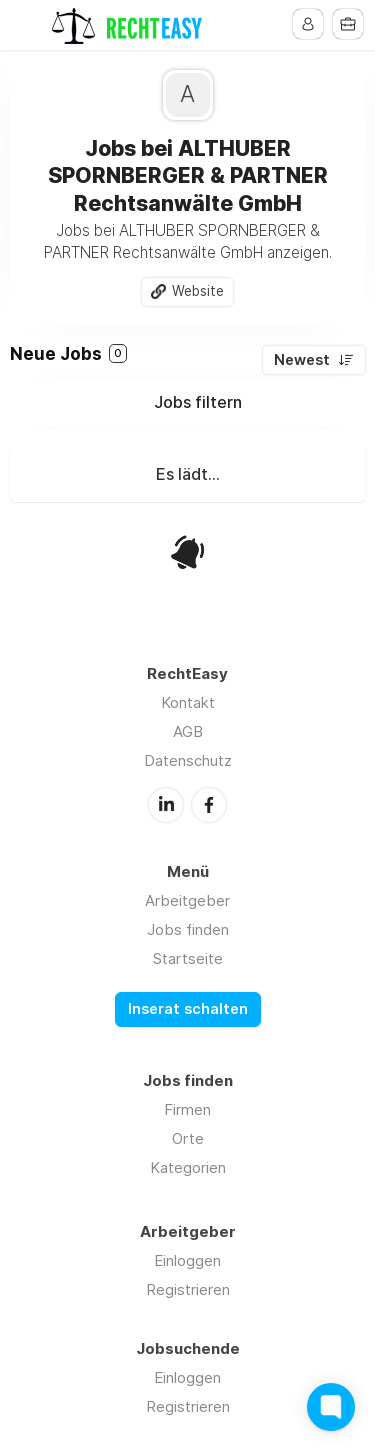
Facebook (209, 805)
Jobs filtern (198, 402)
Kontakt (188, 702)
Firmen (187, 1109)
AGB (188, 731)
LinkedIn (166, 805)
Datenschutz (188, 760)
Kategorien (188, 1167)
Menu (27, 25)
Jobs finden (188, 929)
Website (198, 291)
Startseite (188, 958)
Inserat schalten (188, 1009)
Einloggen (187, 1260)
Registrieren (188, 1289)
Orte (188, 1138)
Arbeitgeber (187, 900)
